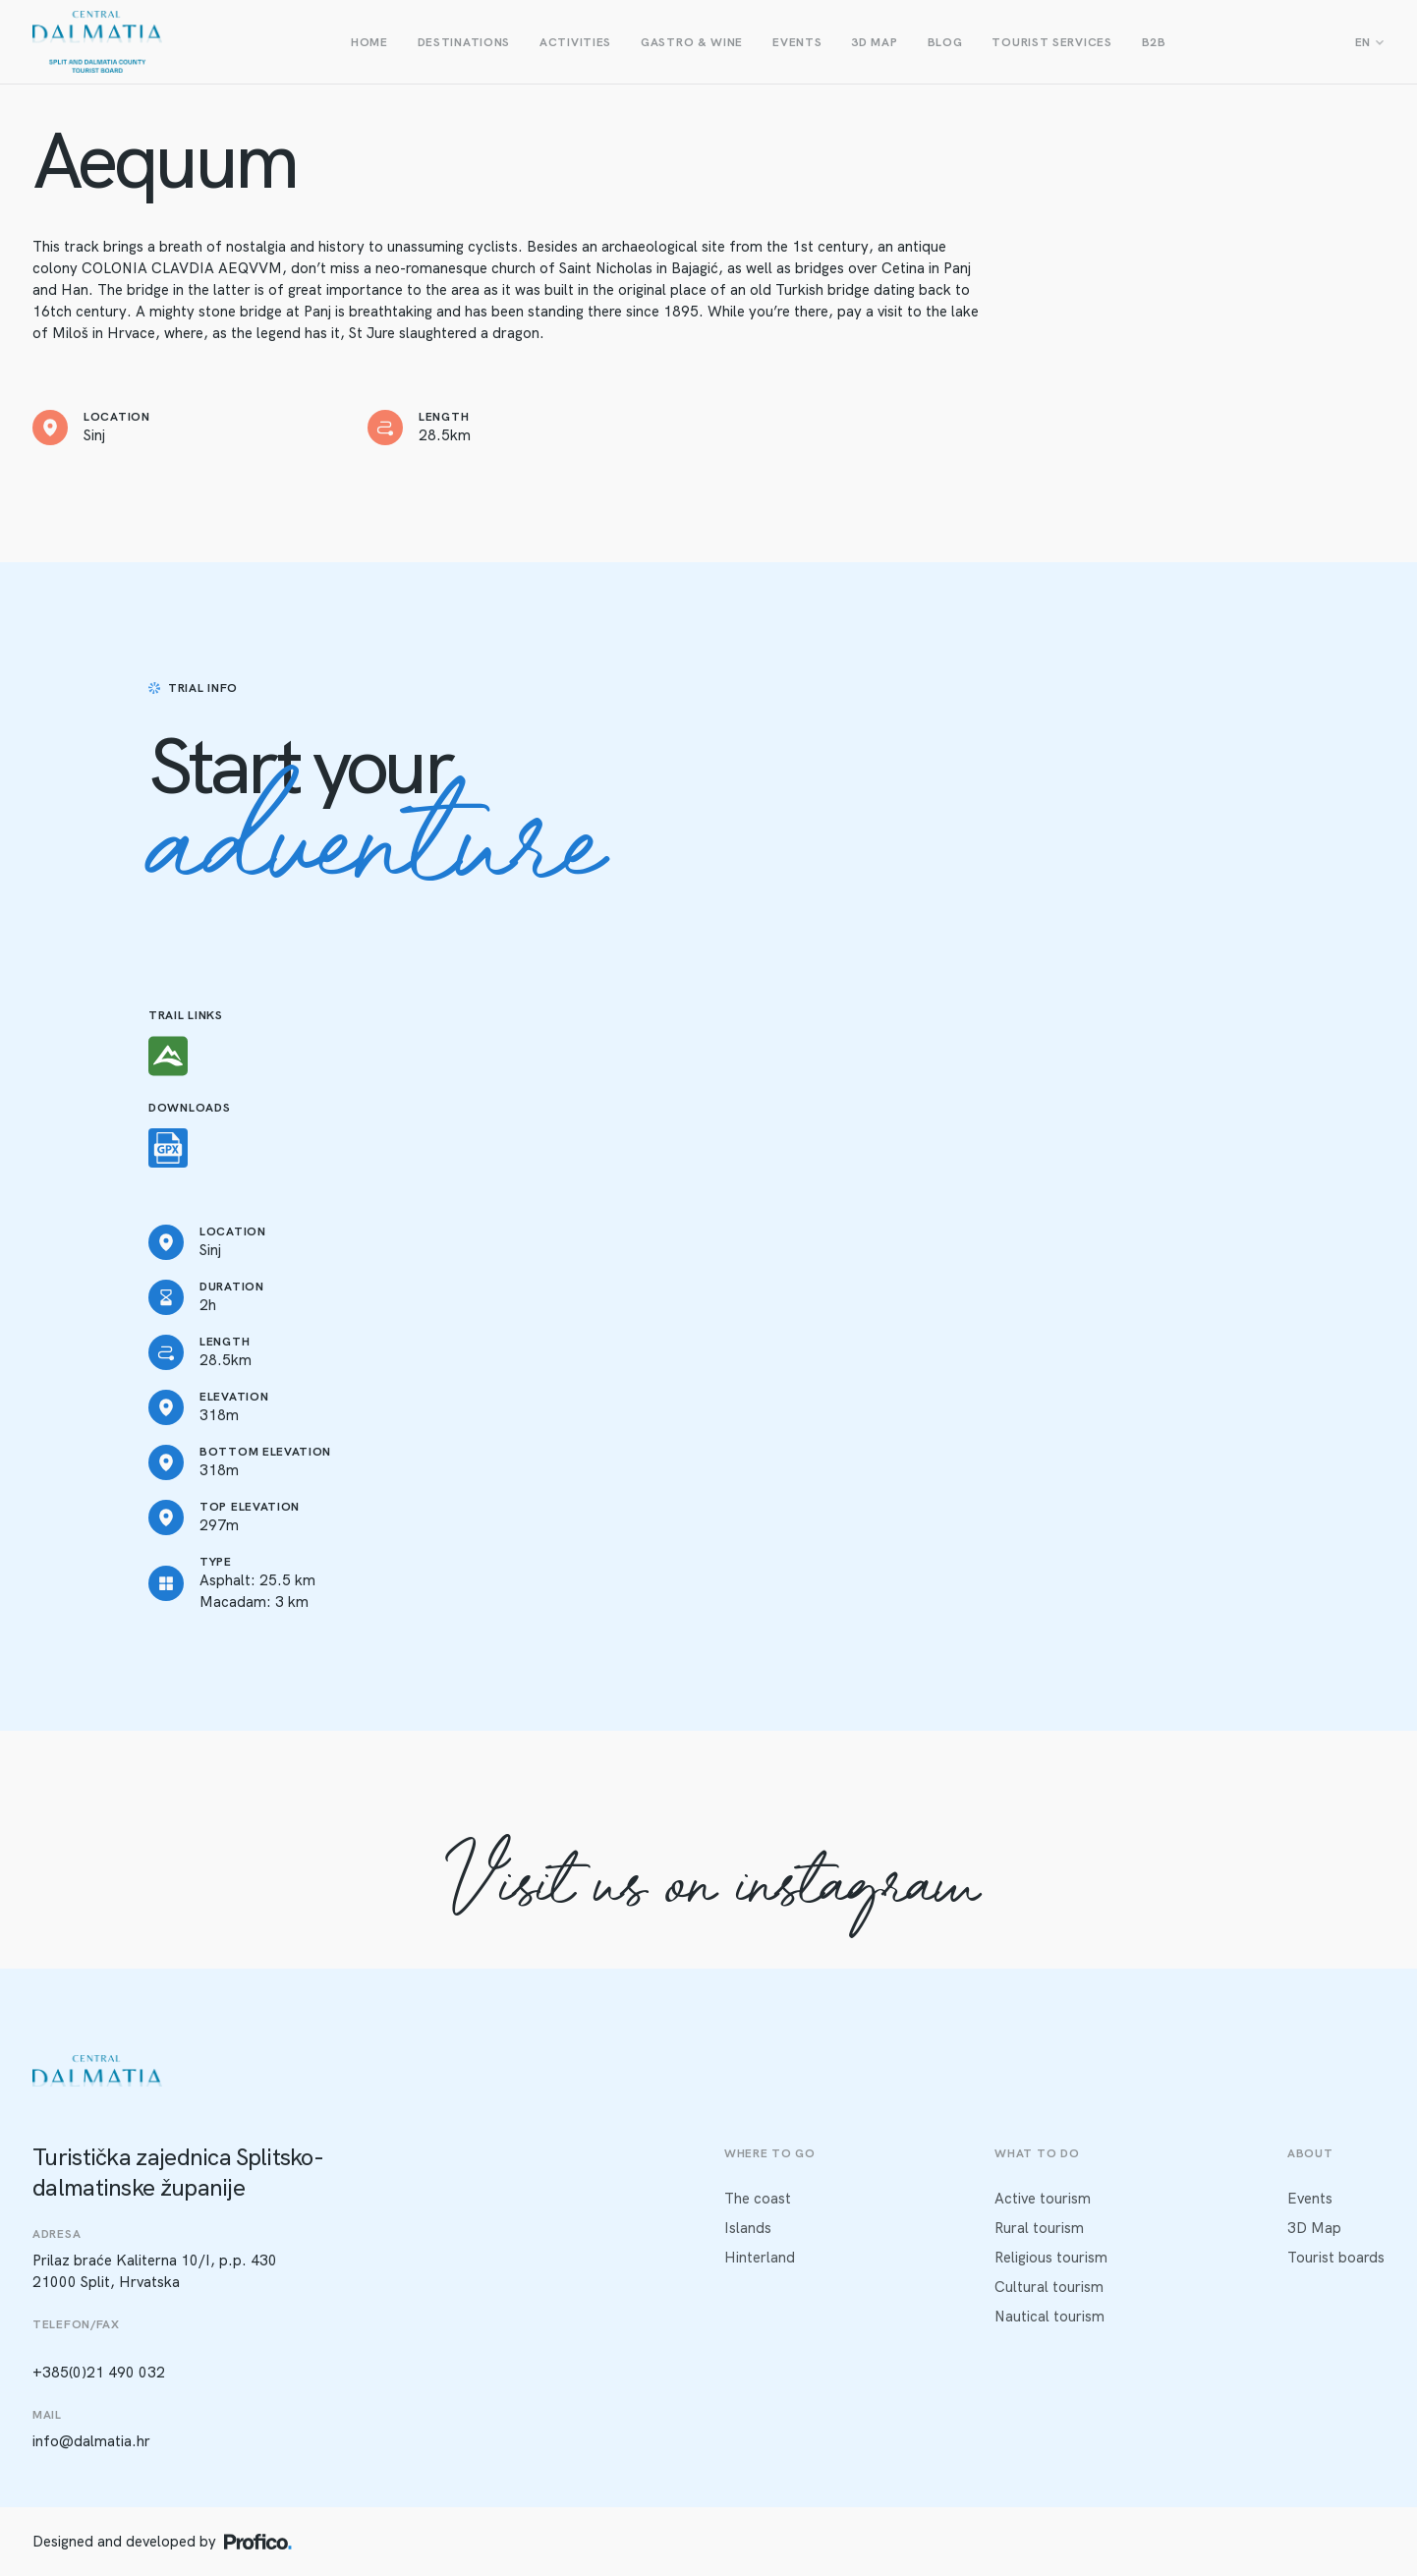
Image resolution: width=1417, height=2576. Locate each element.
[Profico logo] (258, 2541)
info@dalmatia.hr (91, 2441)
